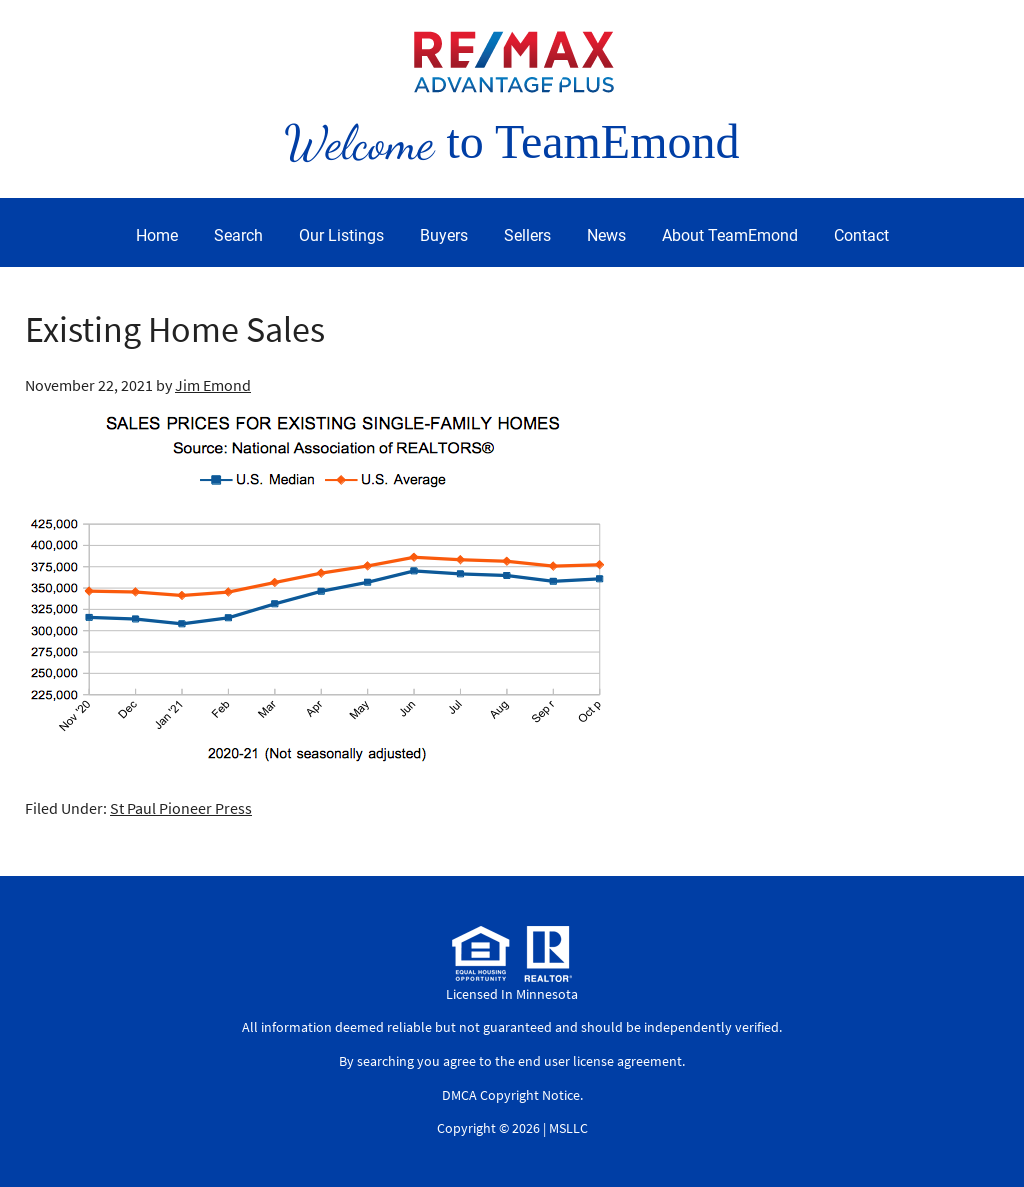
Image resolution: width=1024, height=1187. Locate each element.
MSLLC (568, 1128)
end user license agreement (600, 1061)
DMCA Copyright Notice (511, 1095)
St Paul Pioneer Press (181, 808)
